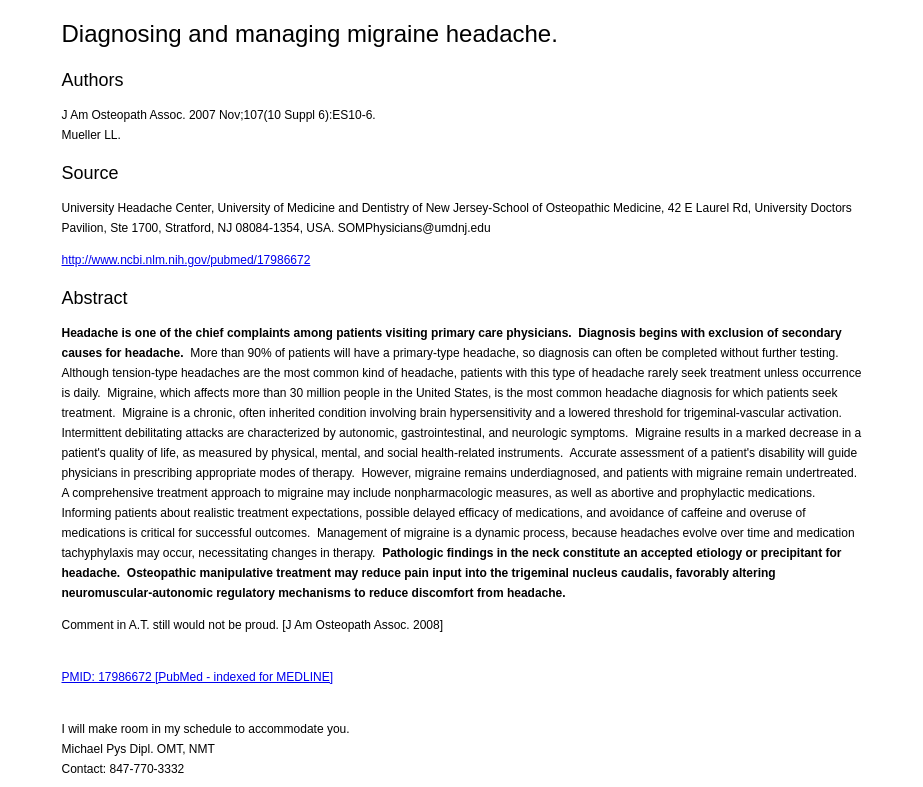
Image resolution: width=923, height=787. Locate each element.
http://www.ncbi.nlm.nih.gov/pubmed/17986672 (186, 260)
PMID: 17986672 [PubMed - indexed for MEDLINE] (197, 677)
